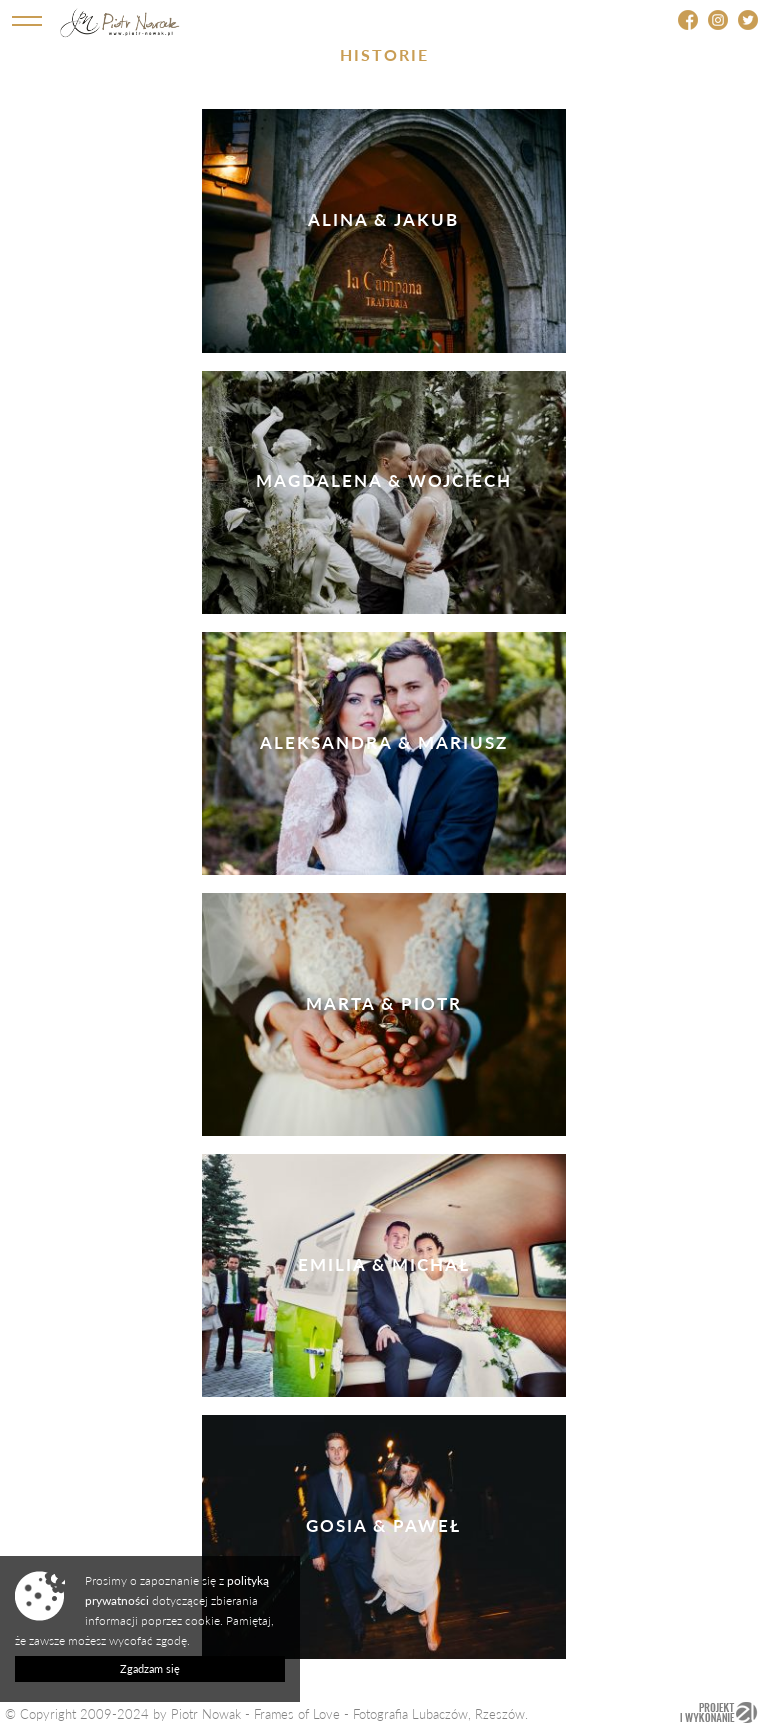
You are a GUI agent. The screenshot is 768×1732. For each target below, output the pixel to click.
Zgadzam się (150, 1668)
